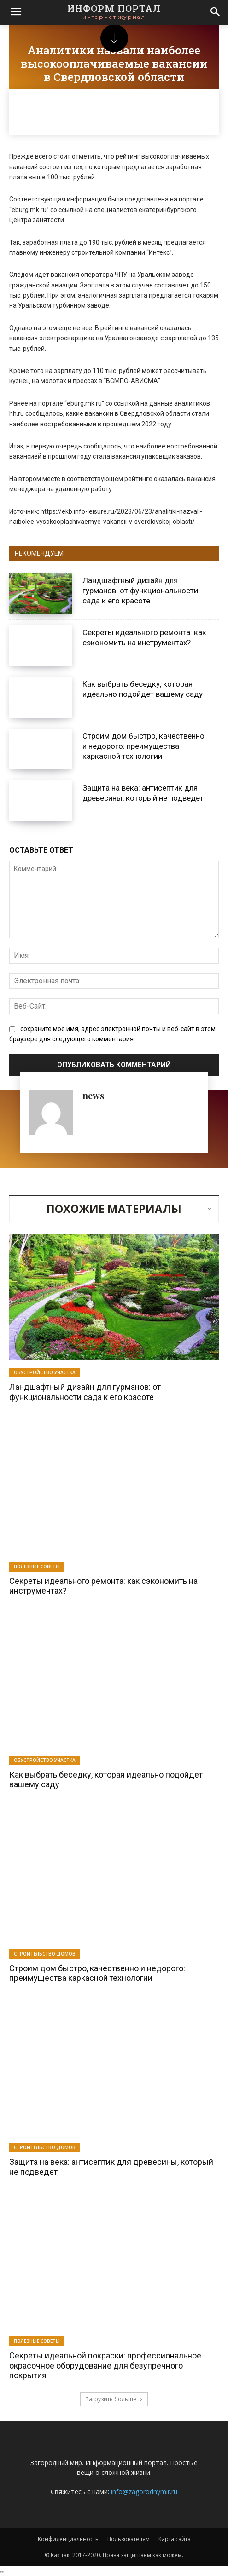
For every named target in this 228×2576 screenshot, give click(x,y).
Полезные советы (37, 1566)
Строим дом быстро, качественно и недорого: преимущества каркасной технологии (143, 746)
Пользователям (128, 2539)
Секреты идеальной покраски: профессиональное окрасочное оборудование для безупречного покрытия (105, 2365)
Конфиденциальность (68, 2539)
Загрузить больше (114, 2399)
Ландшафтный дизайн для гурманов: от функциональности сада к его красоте (140, 590)
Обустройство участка (45, 1372)
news (93, 1095)
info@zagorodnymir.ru (144, 2491)
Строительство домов (45, 1954)
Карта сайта (174, 2539)
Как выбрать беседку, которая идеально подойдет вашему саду (142, 689)
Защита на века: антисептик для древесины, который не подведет (111, 2167)
